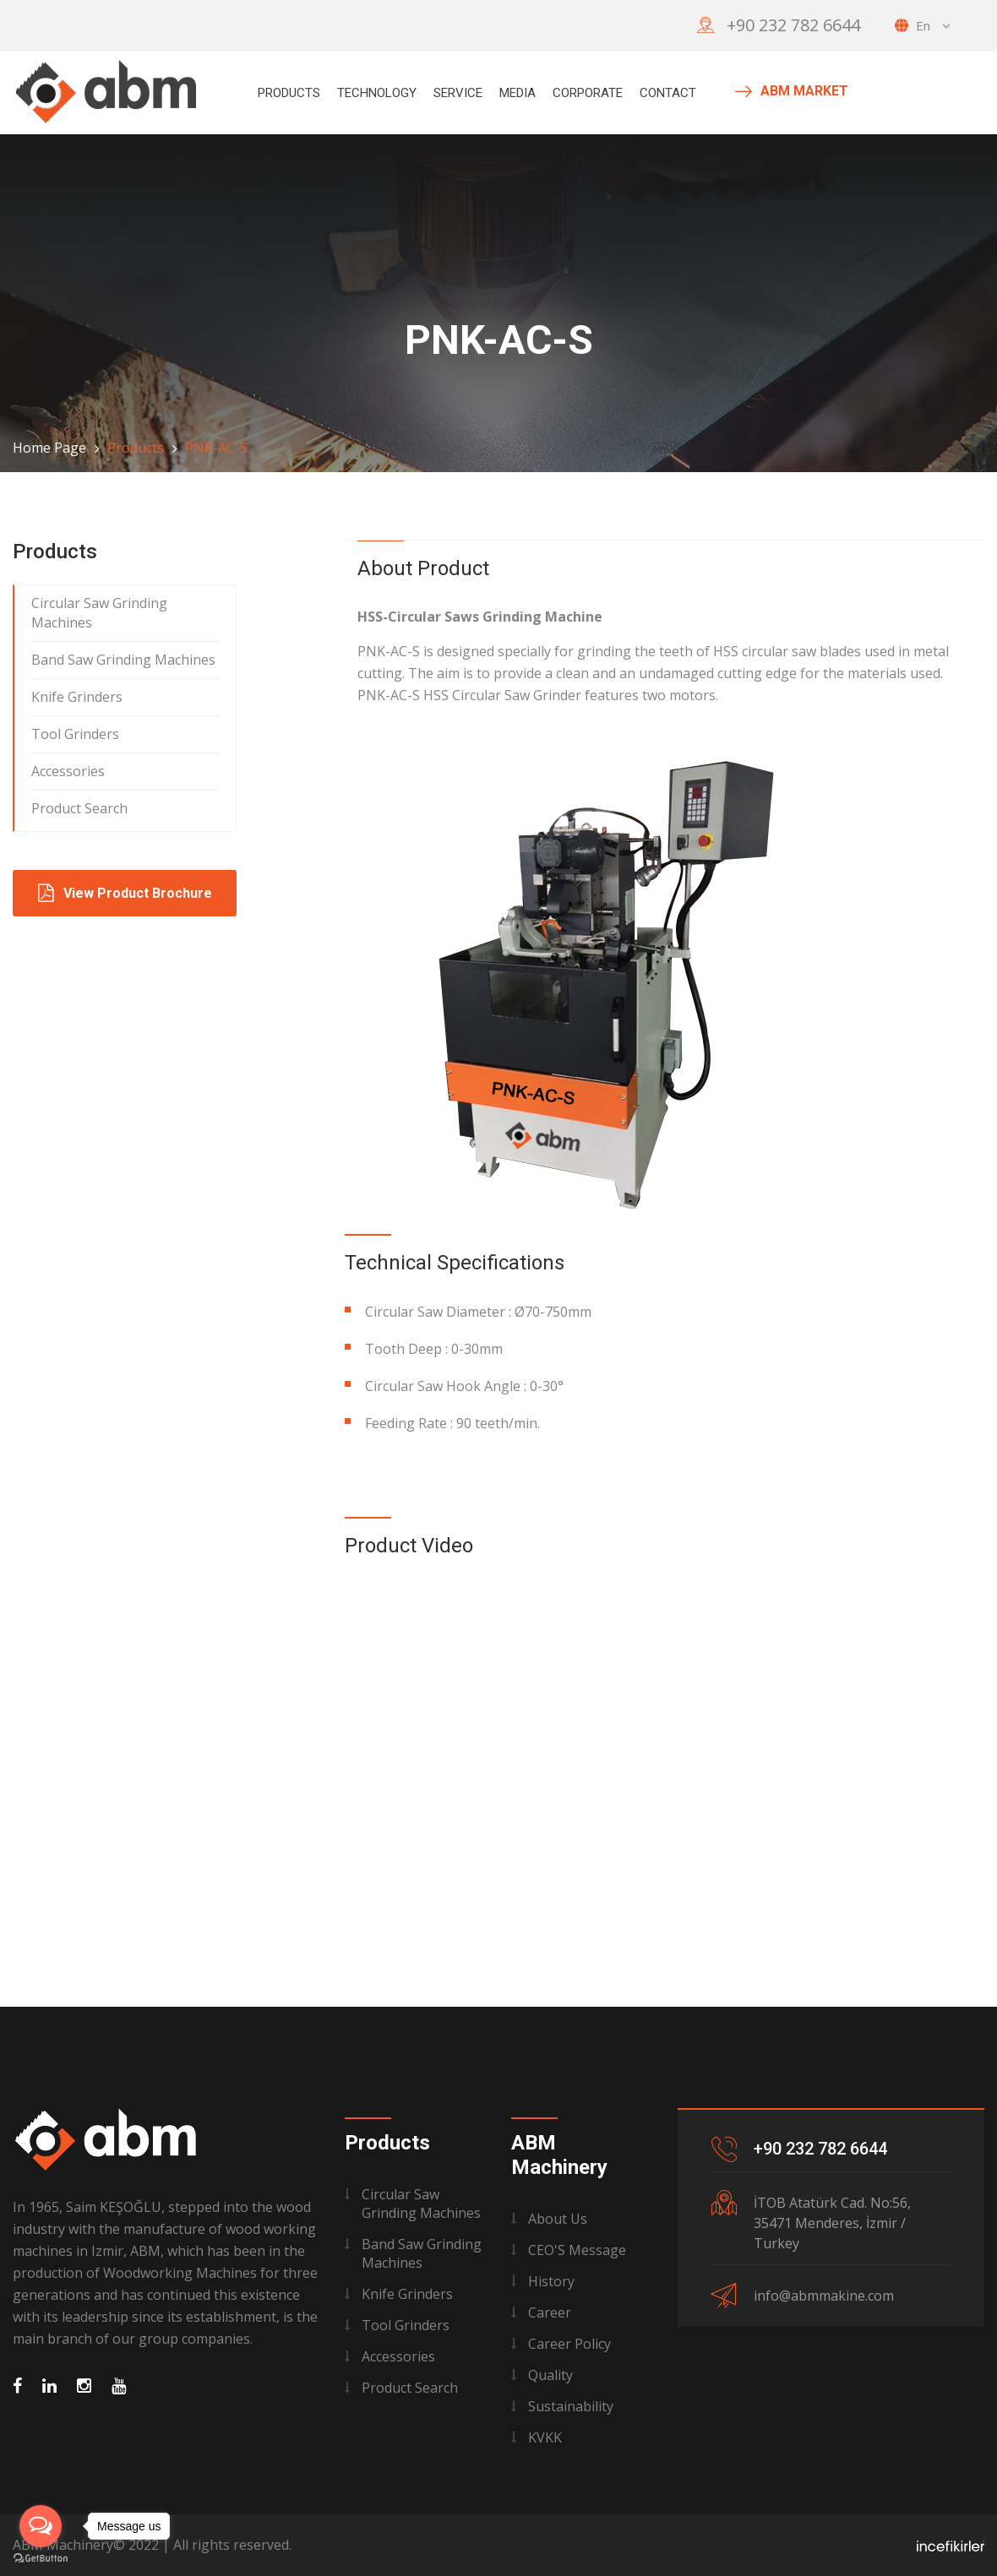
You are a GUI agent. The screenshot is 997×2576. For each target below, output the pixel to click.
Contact (668, 93)
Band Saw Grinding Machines (123, 659)
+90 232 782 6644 (793, 24)
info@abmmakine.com (824, 2295)
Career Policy (569, 2343)
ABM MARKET (791, 91)
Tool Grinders (75, 734)
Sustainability (570, 2406)
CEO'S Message (577, 2250)
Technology (377, 93)
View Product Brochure (125, 893)
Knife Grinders (77, 696)
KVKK (545, 2437)
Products (289, 93)
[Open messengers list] (40, 2526)
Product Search (79, 808)
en (923, 25)
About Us (557, 2218)
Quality (550, 2375)
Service (457, 93)
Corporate (588, 93)
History (551, 2281)
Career (549, 2312)
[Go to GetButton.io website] (41, 2558)
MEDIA (517, 93)
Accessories (68, 771)
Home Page (49, 447)
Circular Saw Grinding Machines (99, 613)
